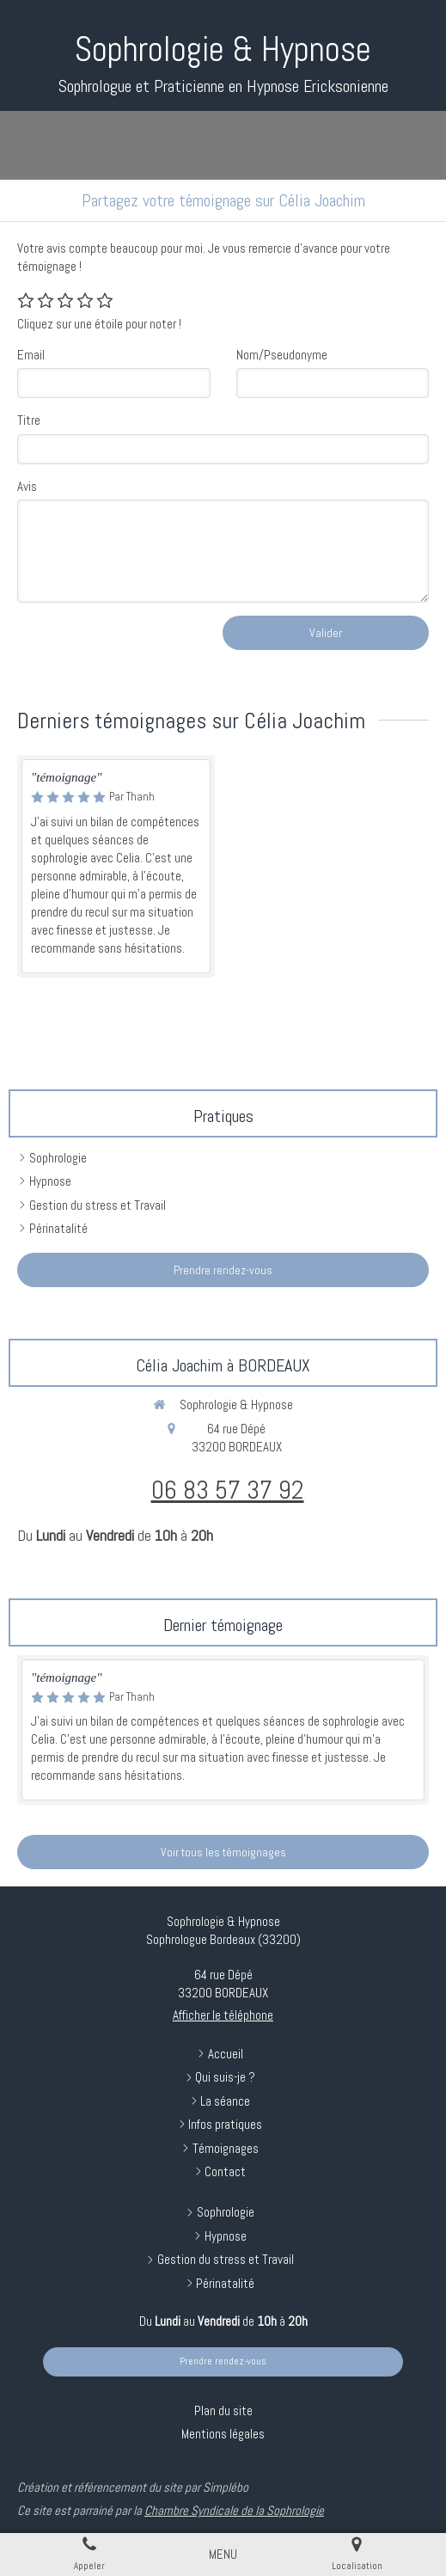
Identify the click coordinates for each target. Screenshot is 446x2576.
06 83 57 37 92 (227, 1490)
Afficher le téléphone (223, 2015)
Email (31, 355)
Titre (28, 420)
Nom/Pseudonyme (281, 355)
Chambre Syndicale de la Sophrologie (234, 2510)
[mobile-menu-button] (223, 2554)
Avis (27, 486)
